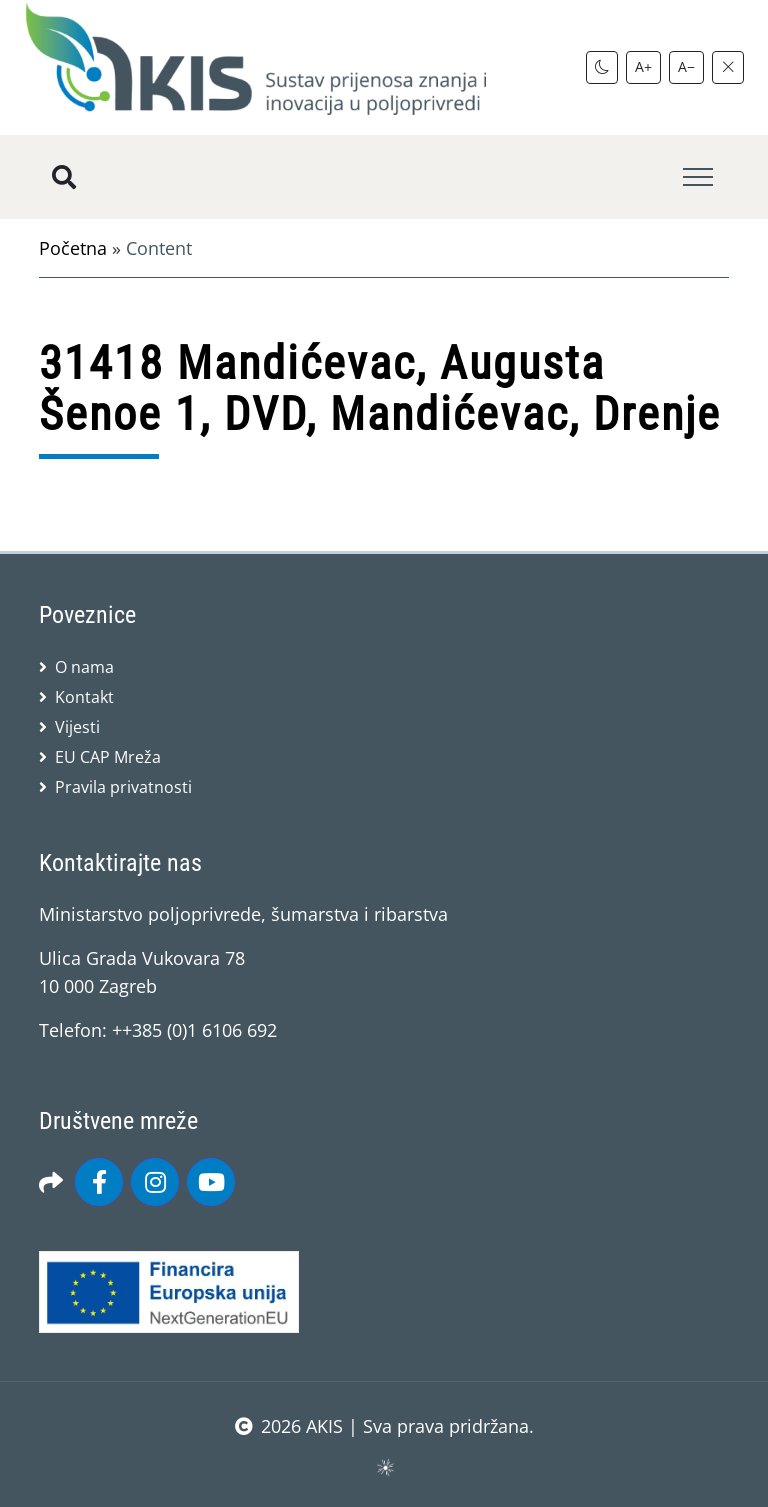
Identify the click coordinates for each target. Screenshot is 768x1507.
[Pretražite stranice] (64, 177)
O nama (84, 667)
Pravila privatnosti (123, 787)
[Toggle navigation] (698, 177)
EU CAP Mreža (108, 757)
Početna (73, 248)
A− (686, 66)
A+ (643, 66)
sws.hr (384, 1466)
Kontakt (84, 697)
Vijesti (77, 727)
